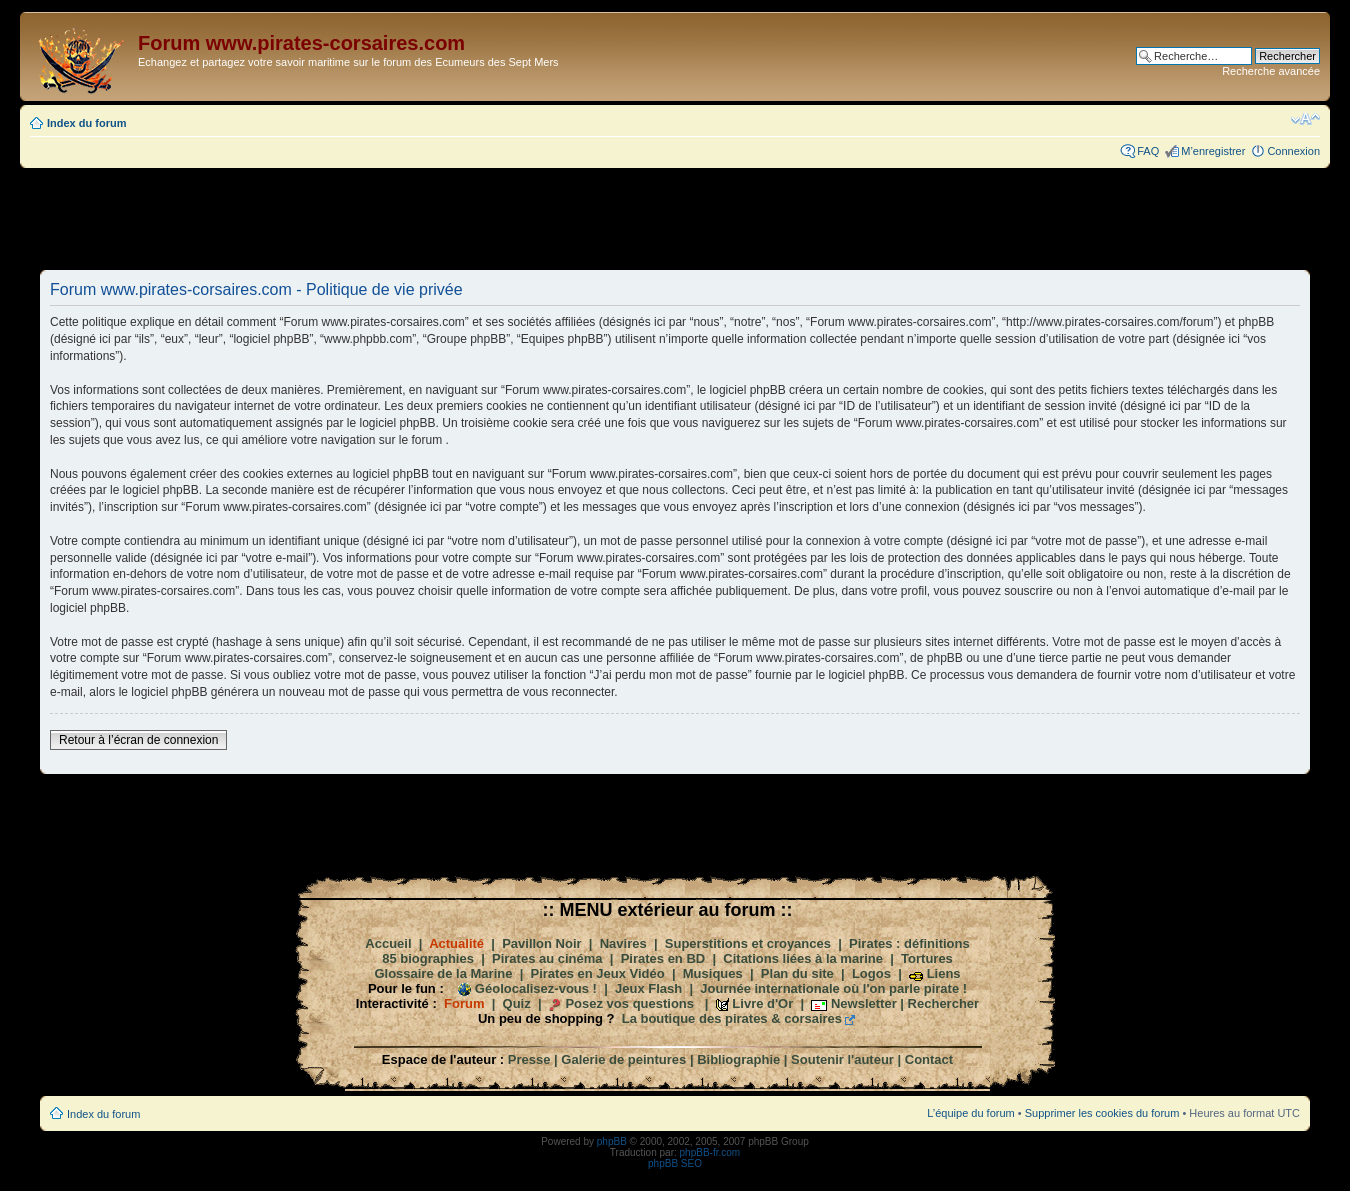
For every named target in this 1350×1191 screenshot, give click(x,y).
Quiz (517, 1003)
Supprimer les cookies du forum (1102, 1113)
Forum (464, 1003)
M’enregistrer (1213, 151)
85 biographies (428, 958)
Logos (871, 973)
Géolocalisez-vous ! (536, 988)
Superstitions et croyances (748, 943)
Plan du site (797, 973)
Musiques (713, 973)
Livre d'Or (762, 1003)
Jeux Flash (648, 988)
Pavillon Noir (541, 943)
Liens (944, 973)
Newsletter (864, 1003)
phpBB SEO (675, 1163)
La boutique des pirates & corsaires (732, 1018)
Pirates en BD (663, 958)
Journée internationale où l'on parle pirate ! (833, 988)
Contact (929, 1059)
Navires (623, 943)
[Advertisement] (675, 218)
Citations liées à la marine (803, 958)
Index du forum (86, 123)
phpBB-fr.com (710, 1152)
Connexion (1293, 151)
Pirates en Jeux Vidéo (598, 973)
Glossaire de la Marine (443, 973)
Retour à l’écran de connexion (138, 740)
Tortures (927, 958)
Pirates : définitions (909, 943)
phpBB (612, 1141)
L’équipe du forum (970, 1113)
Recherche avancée (1271, 71)
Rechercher (944, 1003)
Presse (529, 1059)
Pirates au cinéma (547, 958)
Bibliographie (738, 1059)
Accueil (388, 943)
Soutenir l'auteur (842, 1059)
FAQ (1148, 151)
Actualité (456, 943)
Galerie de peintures (623, 1059)
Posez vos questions (629, 1003)
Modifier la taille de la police (1305, 119)
